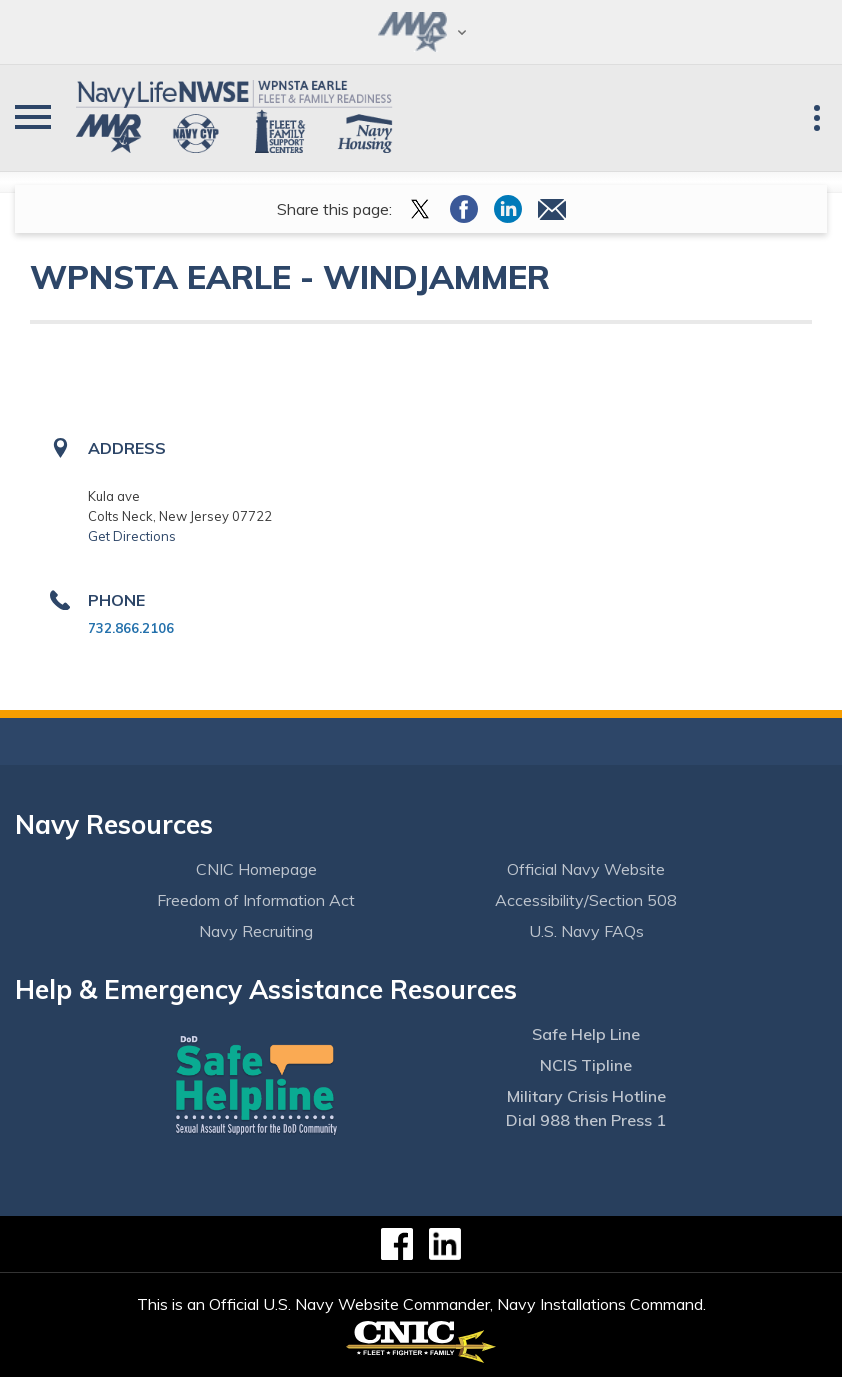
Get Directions (132, 536)
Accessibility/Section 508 (586, 900)
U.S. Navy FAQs (586, 931)
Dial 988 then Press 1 (586, 1120)
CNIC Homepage (256, 869)
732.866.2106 (131, 628)
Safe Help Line (586, 1034)
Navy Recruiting (256, 931)
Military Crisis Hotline (586, 1096)
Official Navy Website (586, 869)
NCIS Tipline (586, 1065)
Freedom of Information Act (256, 900)
